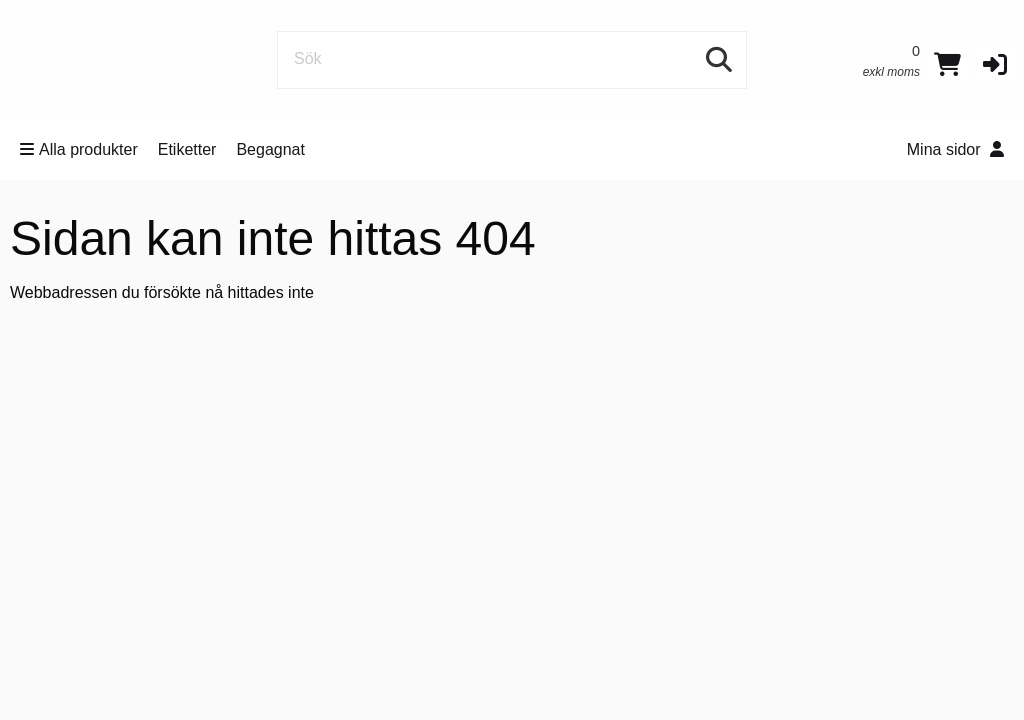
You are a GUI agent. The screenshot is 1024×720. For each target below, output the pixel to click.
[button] (995, 64)
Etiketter (187, 149)
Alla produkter (79, 149)
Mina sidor (955, 149)
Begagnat (270, 149)
